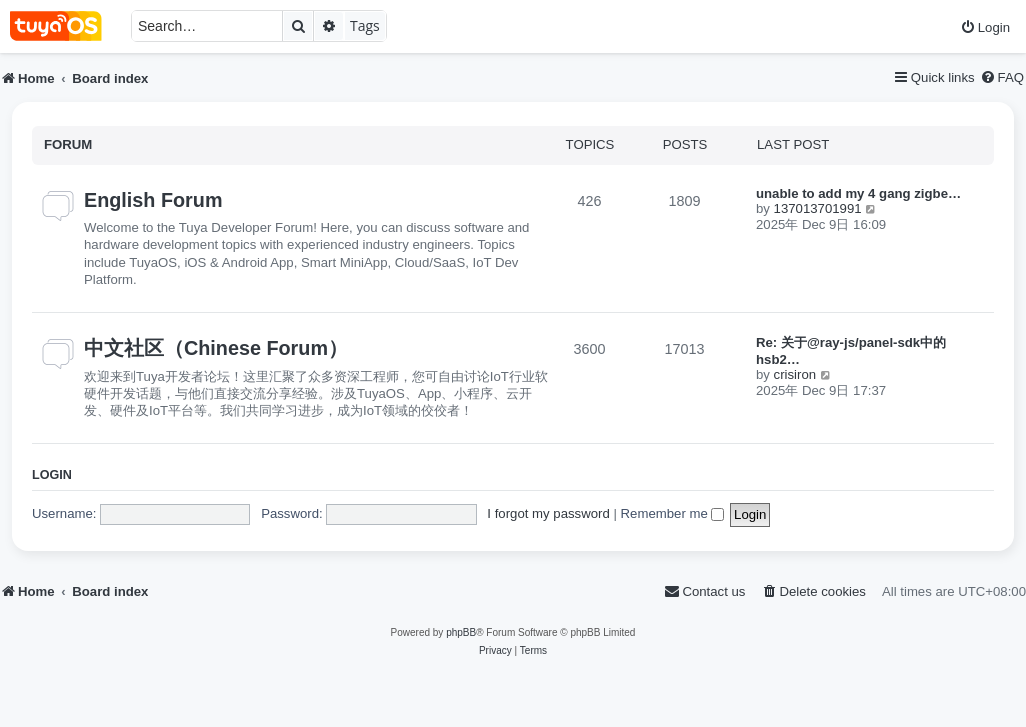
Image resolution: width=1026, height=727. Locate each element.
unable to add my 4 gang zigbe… (858, 193)
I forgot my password (548, 513)
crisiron (795, 374)
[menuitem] (985, 27)
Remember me (673, 513)
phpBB (461, 632)
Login (52, 475)
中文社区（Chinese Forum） (216, 348)
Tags (365, 25)
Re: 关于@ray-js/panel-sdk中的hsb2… (851, 351)
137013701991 (818, 208)
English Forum (153, 200)
